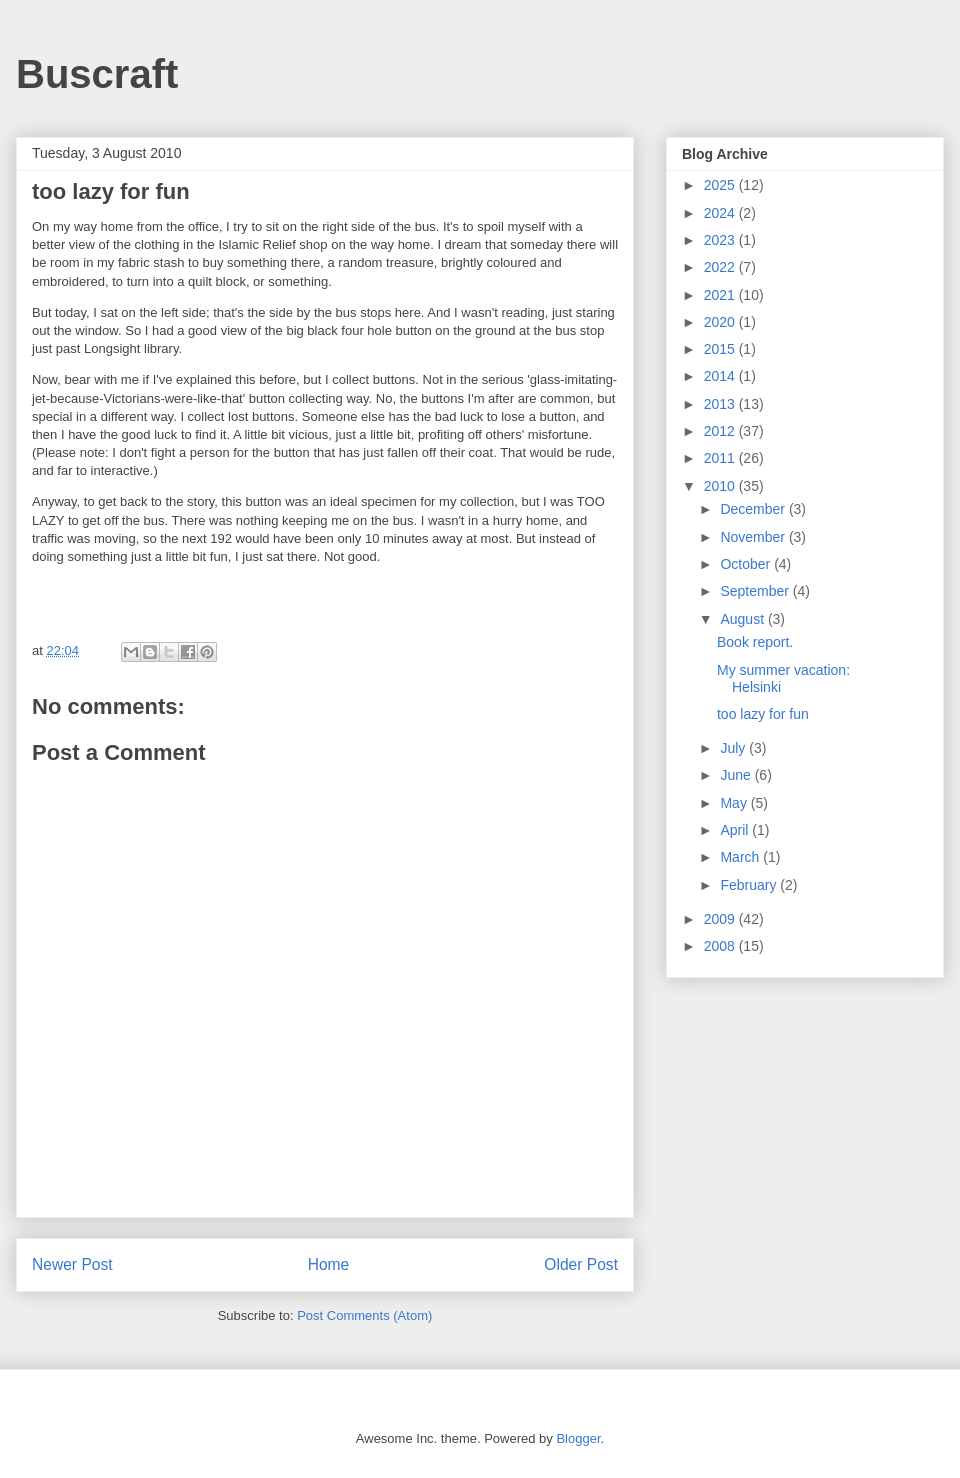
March (741, 857)
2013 (721, 404)
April (736, 830)
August (743, 619)
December (754, 509)
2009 (721, 919)
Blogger (578, 1438)
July (734, 748)
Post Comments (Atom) (364, 1315)
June (737, 775)
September (756, 591)
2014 (721, 376)
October (747, 564)
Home (329, 1264)
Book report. (755, 642)
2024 (721, 213)
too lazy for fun (763, 714)
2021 (721, 295)
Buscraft (97, 74)
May (735, 803)
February (750, 885)
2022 (721, 267)
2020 (721, 322)
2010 (721, 486)
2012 (721, 431)
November (754, 537)
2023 (721, 240)
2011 (721, 458)
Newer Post (72, 1264)
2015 (721, 349)
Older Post (581, 1264)
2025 (721, 185)
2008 (721, 946)
